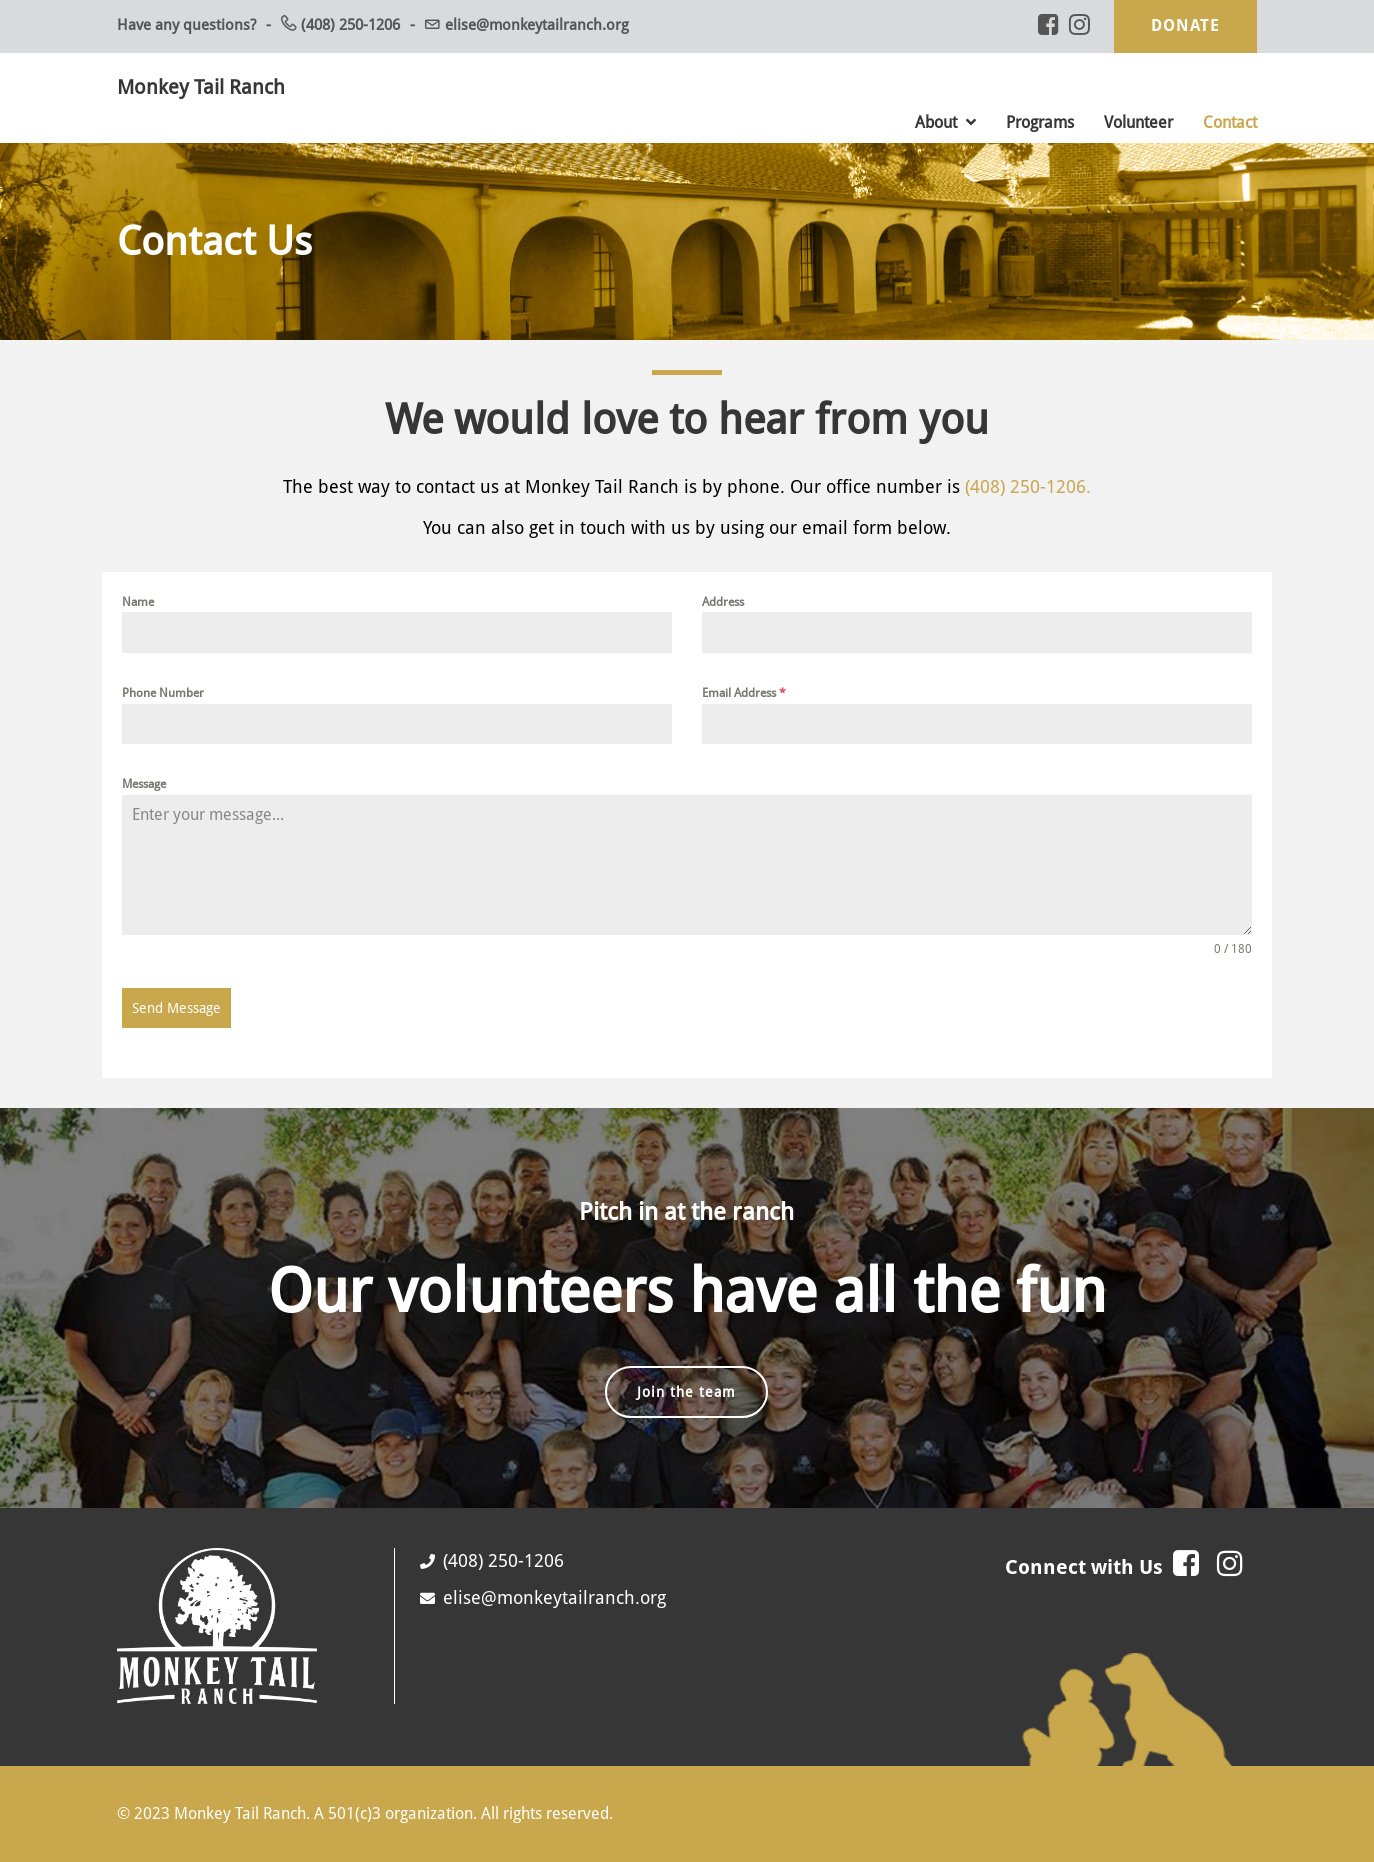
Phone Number (163, 693)
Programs (1040, 122)
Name (138, 602)
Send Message (176, 1008)
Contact (1230, 122)
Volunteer (1138, 122)
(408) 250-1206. (1028, 486)
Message (144, 784)
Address (723, 602)
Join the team (686, 1392)
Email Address (744, 693)
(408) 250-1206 (350, 25)
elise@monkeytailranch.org (537, 25)
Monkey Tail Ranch (201, 87)
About (945, 122)
